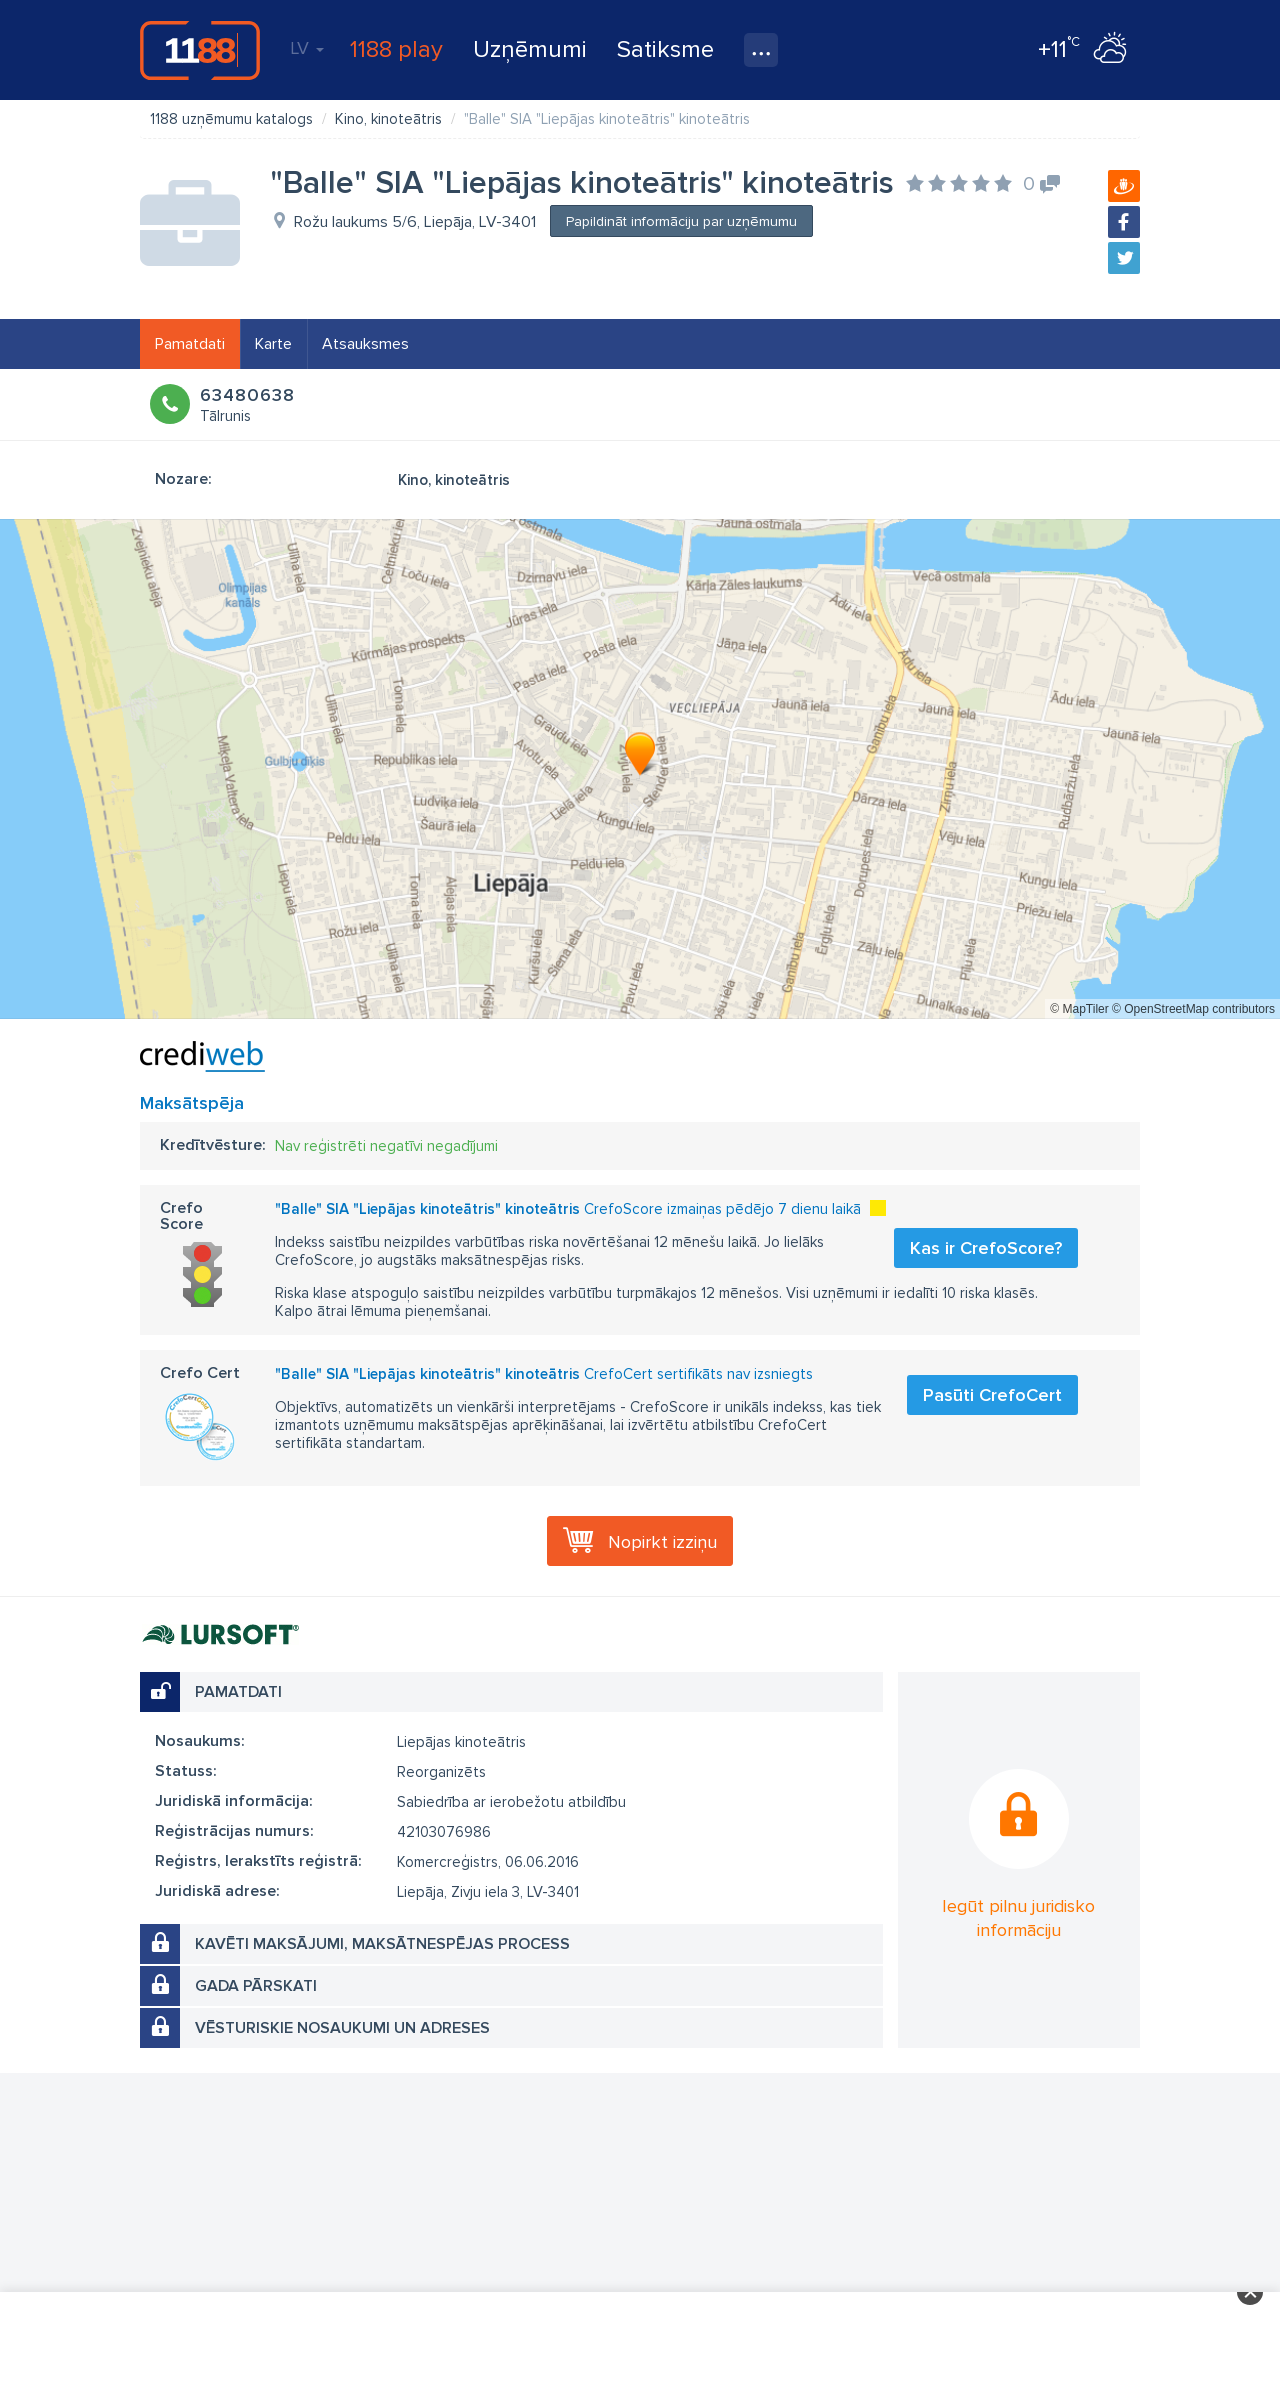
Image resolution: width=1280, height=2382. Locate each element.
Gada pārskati (256, 1986)
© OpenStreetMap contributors (1193, 1009)
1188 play (396, 49)
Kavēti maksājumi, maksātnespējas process (382, 1944)
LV (307, 48)
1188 (200, 50)
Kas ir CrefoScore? (986, 1248)
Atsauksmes (365, 344)
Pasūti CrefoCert (992, 1395)
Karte (273, 344)
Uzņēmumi (530, 49)
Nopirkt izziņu (662, 1542)
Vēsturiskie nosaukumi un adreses (342, 2028)
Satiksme (665, 49)
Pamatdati (190, 344)
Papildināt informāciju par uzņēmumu (681, 221)
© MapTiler (1079, 1009)
